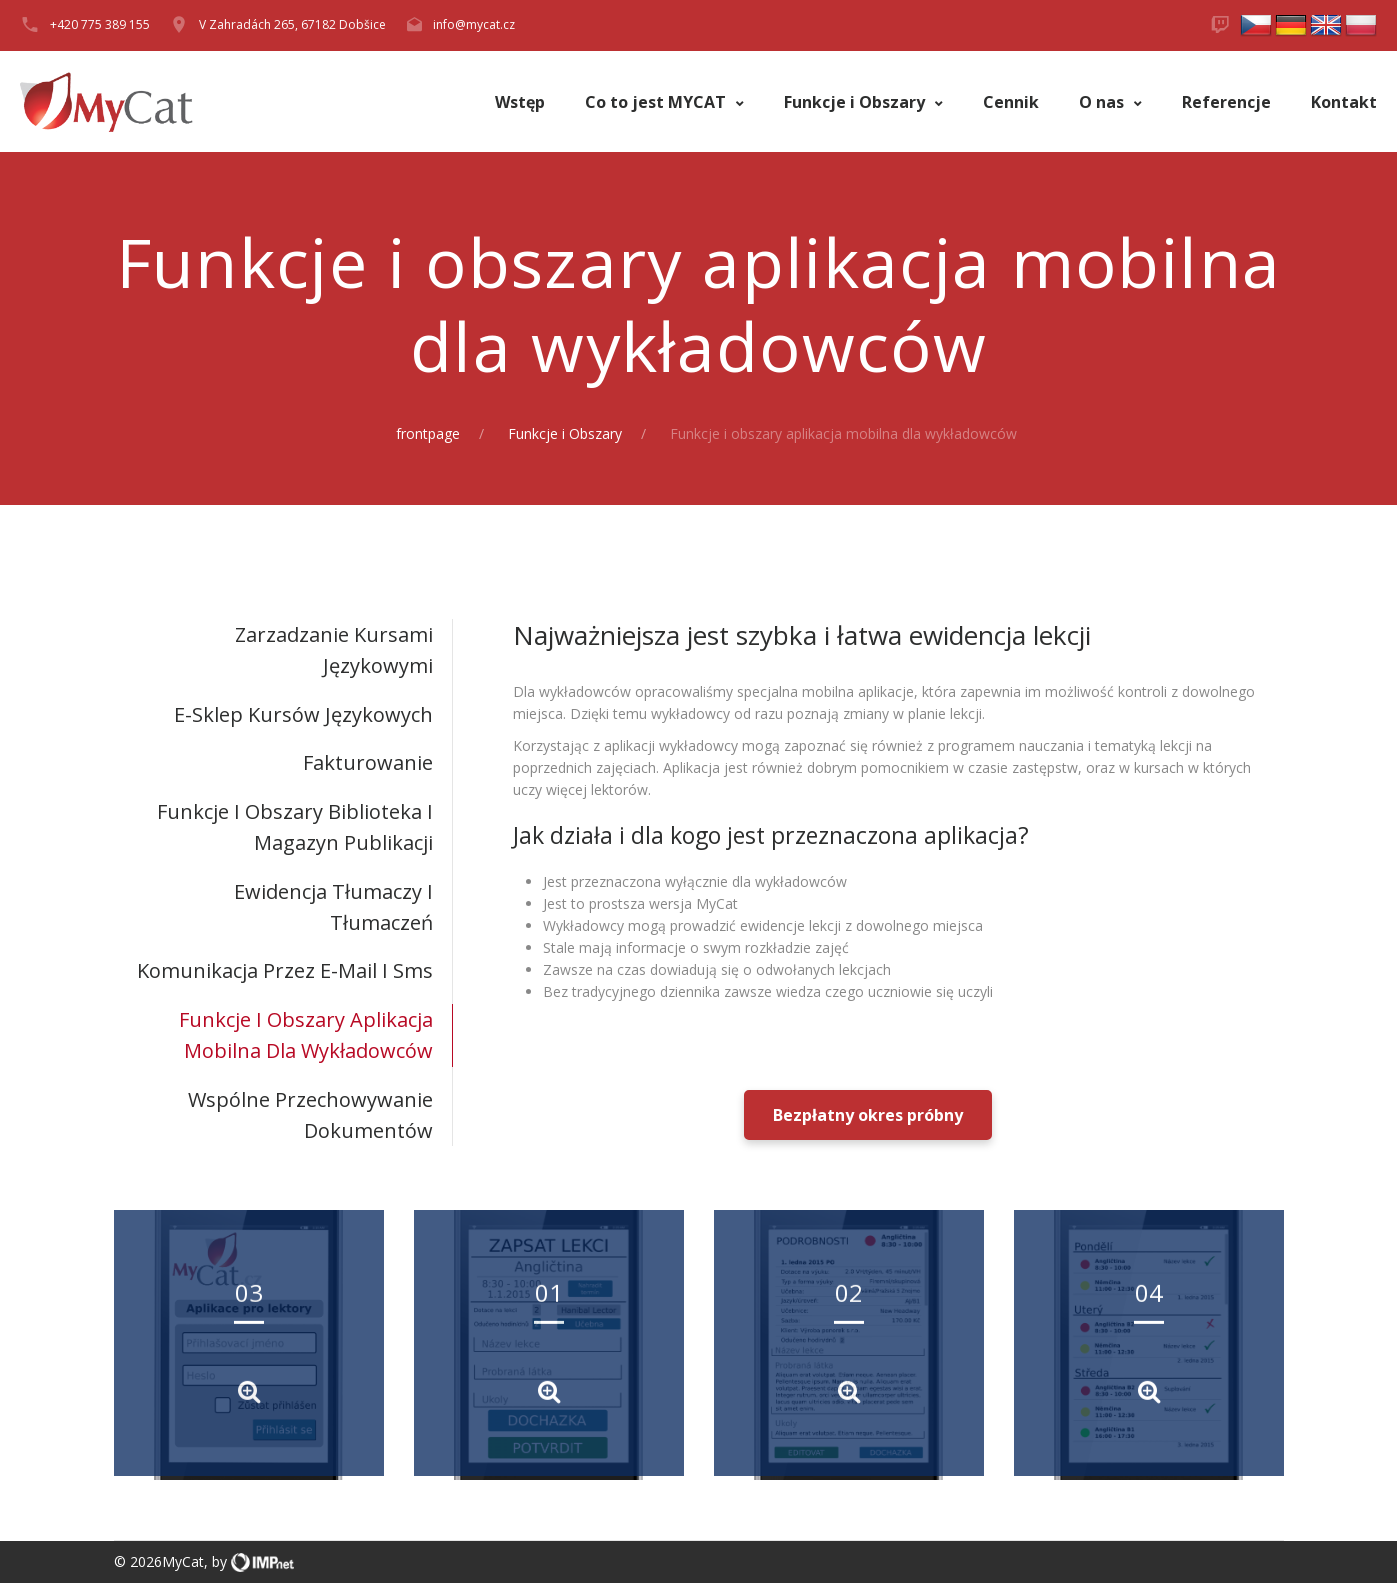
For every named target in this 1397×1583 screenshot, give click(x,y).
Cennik (1011, 102)
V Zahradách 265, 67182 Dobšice (292, 24)
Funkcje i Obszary (856, 102)
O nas (1103, 102)
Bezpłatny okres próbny (868, 1115)
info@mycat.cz (474, 24)
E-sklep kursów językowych (303, 714)
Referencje (1226, 102)
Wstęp (520, 102)
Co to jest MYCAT (657, 102)
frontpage (428, 433)
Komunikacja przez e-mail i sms (285, 970)
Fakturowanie (368, 762)
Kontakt (1344, 102)
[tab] (283, 650)
